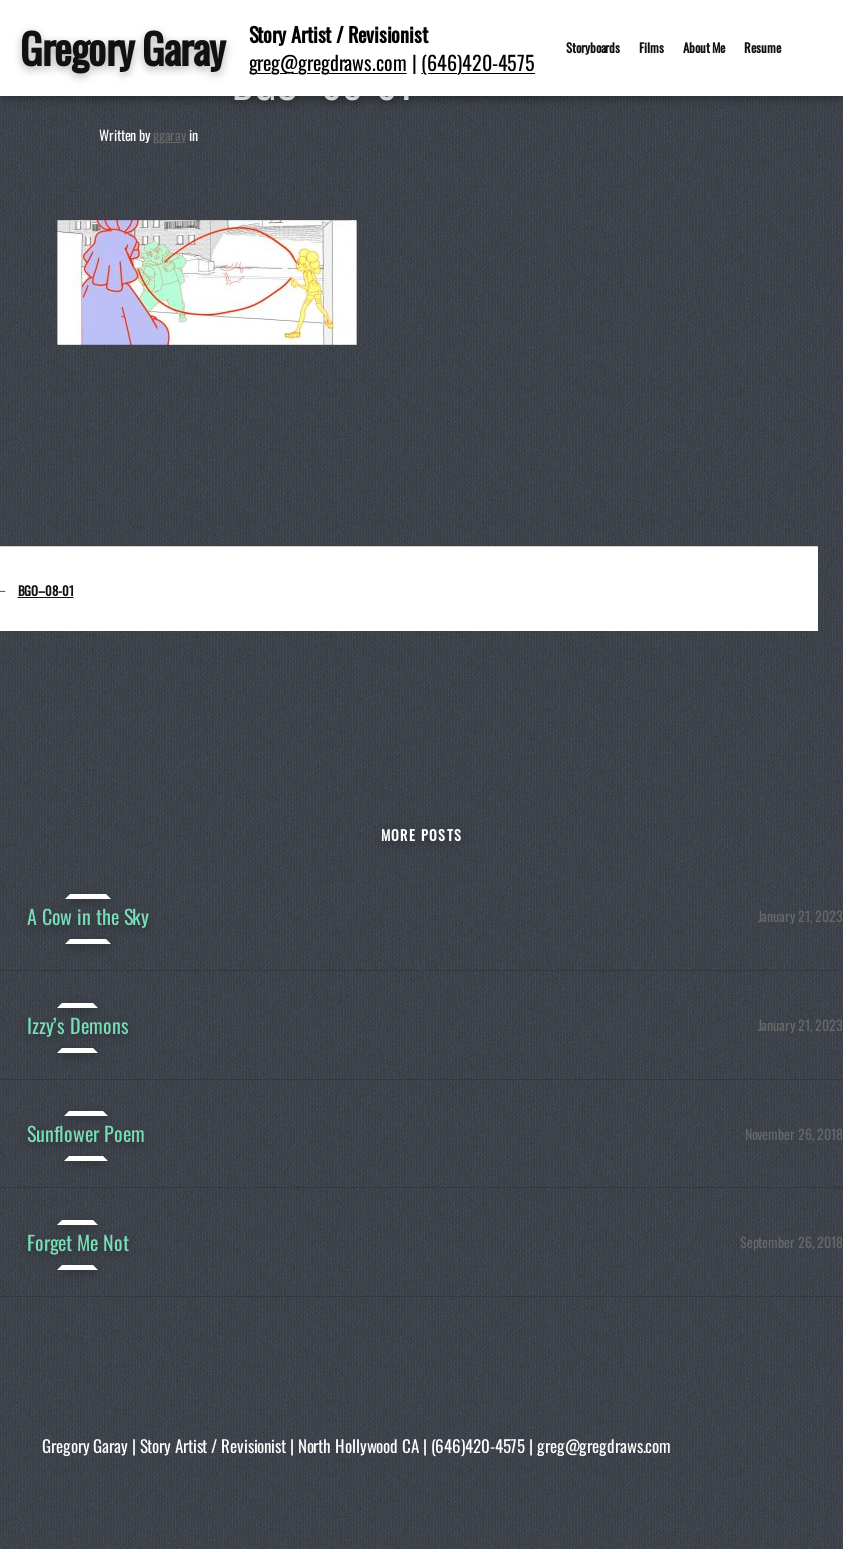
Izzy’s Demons (78, 1025)
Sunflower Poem (86, 1133)
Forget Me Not (78, 1242)
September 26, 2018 (791, 1241)
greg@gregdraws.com (328, 62)
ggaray (169, 134)
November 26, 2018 (794, 1133)
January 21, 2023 (800, 915)
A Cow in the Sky (88, 916)
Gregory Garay (122, 47)
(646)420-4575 (478, 62)
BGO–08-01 (46, 590)
